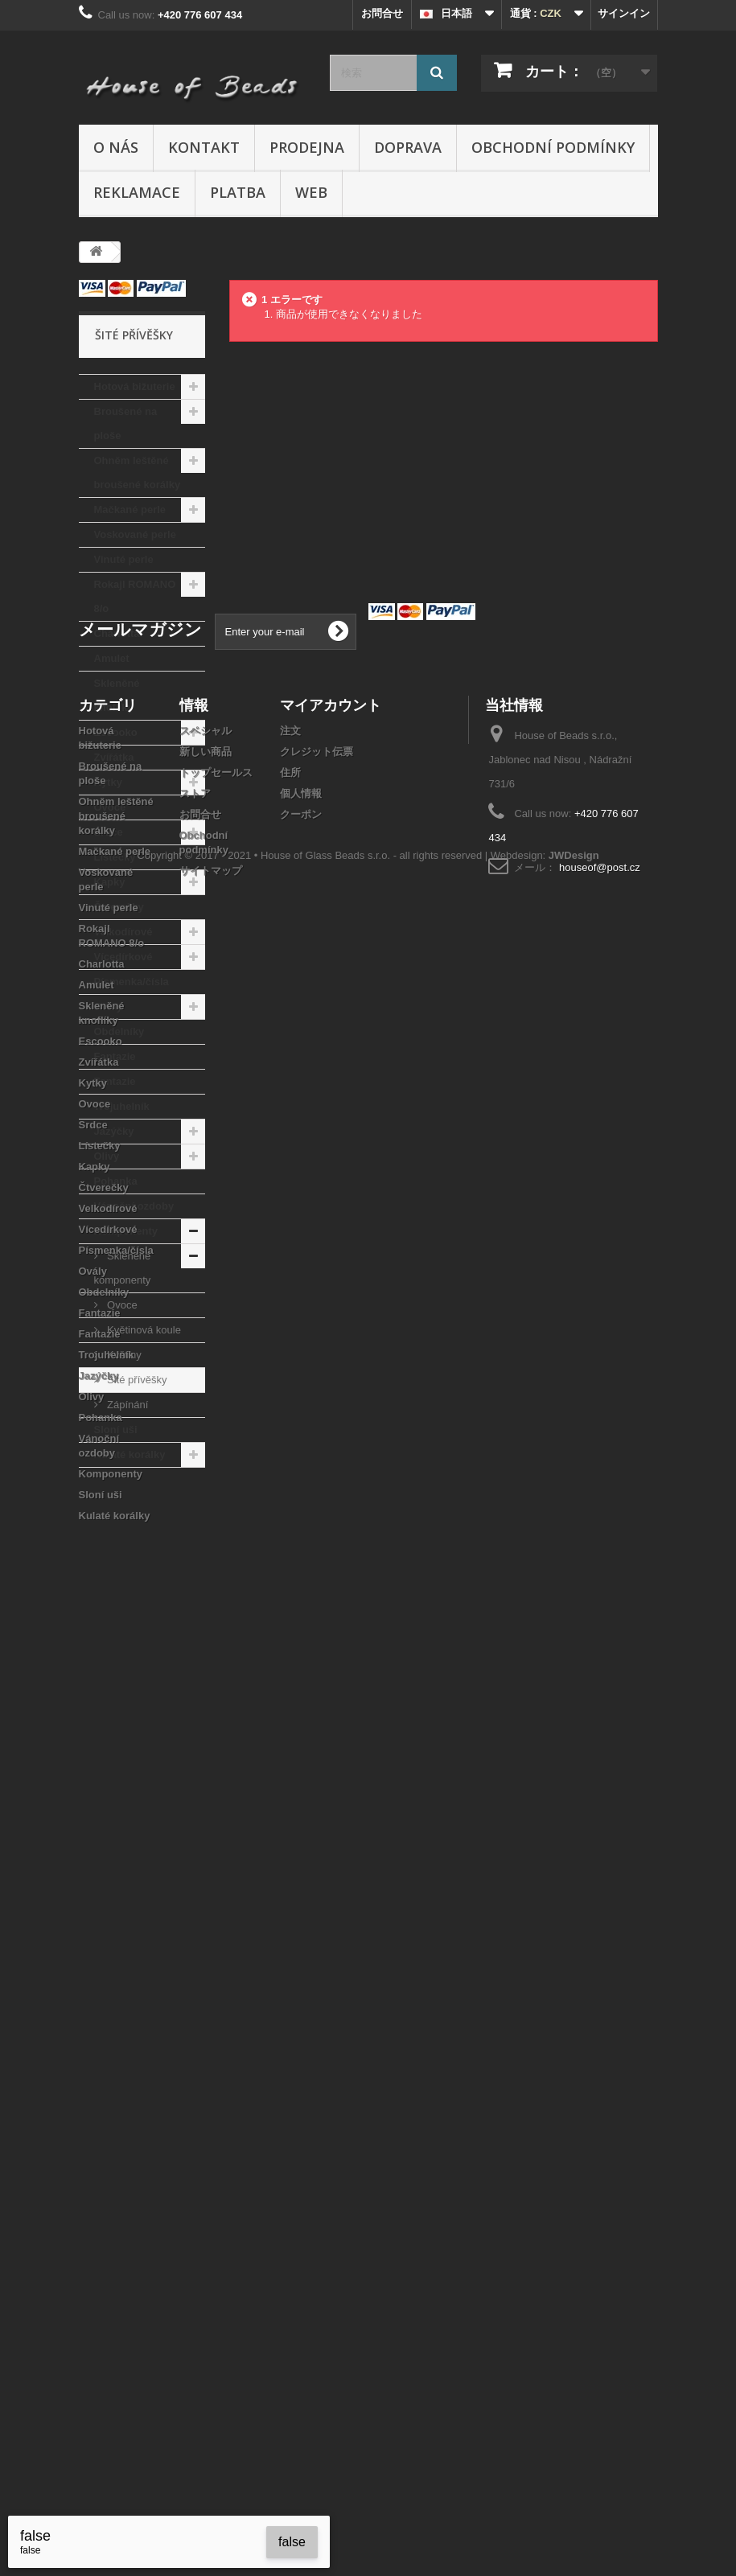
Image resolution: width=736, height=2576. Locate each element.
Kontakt (204, 147)
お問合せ (382, 13)
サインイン (624, 13)
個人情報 (301, 1722)
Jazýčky (114, 1131)
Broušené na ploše (126, 423)
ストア (195, 1722)
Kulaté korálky (130, 1454)
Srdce (108, 832)
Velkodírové (123, 932)
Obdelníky (119, 1031)
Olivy (107, 1156)
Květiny (123, 1355)
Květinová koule (143, 1330)
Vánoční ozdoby (134, 1206)
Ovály (108, 1006)
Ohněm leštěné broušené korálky (137, 472)
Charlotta (117, 633)
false (292, 2542)
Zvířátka (114, 757)
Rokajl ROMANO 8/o (135, 596)
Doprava (408, 147)
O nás (115, 147)
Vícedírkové (123, 957)
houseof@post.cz (599, 1796)
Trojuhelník (122, 1106)
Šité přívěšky (136, 1380)
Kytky (108, 782)
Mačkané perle (130, 509)
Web (311, 192)
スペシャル (205, 1660)
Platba (237, 192)
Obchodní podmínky (553, 147)
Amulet (112, 658)
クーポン (301, 1743)
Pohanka (116, 1181)
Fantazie (115, 1056)
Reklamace (136, 192)
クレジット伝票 (316, 1680)
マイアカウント (330, 1633)
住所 (290, 1701)
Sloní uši (116, 1430)
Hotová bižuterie (134, 386)
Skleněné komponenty (122, 1268)
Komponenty (126, 1231)
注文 (290, 1660)
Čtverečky (119, 907)
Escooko (116, 732)
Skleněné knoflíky (117, 695)
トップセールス (216, 1701)
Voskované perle (135, 534)
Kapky (109, 882)
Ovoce (110, 807)
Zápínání (127, 1405)
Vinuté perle (124, 559)
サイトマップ (210, 1799)
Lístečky (115, 857)
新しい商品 (205, 1680)
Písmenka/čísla (131, 982)
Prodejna (306, 147)
